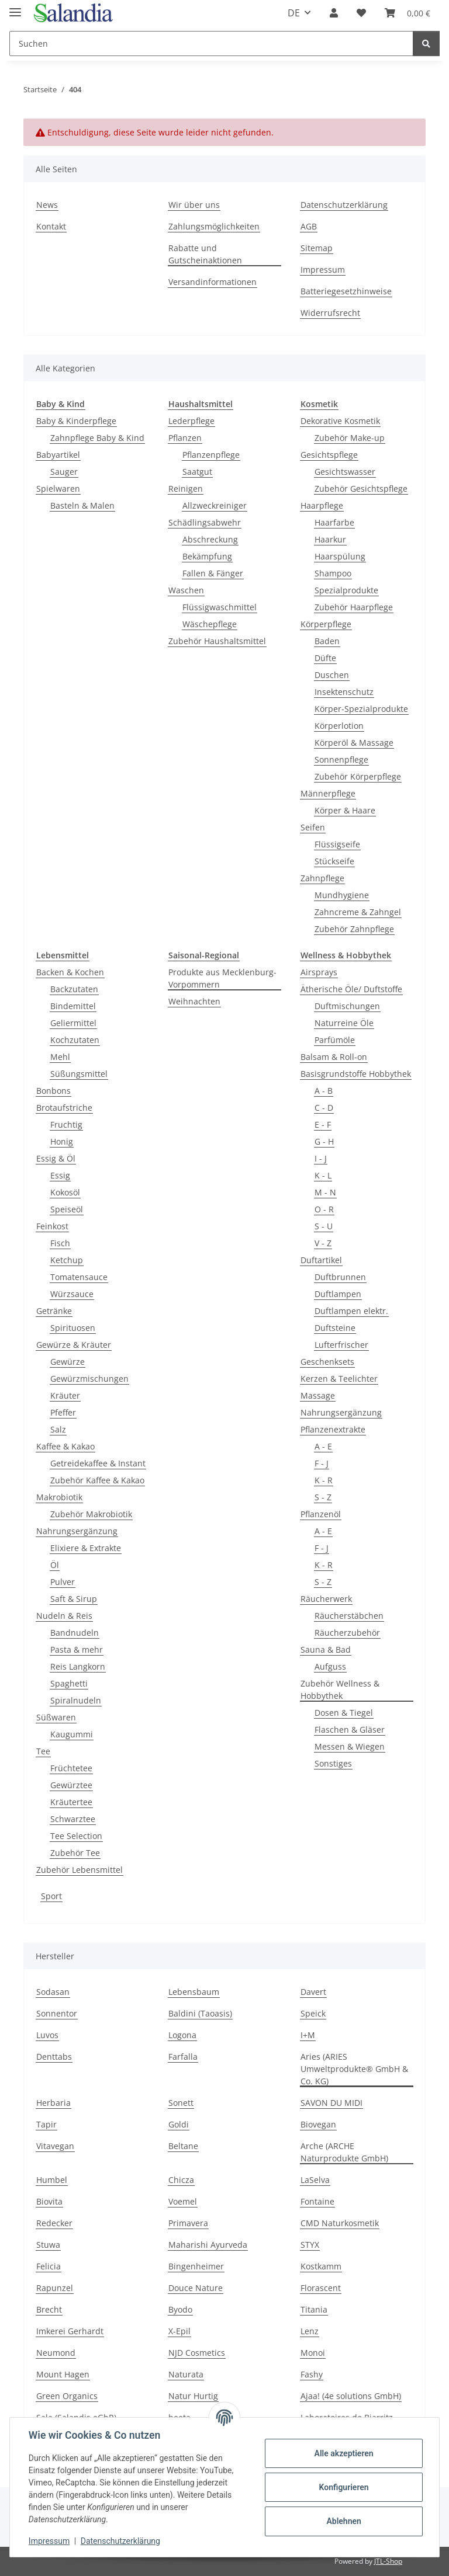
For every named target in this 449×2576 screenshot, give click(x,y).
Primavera (188, 2223)
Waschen (186, 590)
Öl (54, 1564)
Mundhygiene (342, 895)
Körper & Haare (345, 810)
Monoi (313, 2352)
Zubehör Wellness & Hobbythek (340, 1689)
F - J (322, 1463)
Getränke (54, 1310)
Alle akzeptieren (343, 2453)
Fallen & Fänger (212, 573)
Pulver (62, 1581)
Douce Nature (195, 2287)
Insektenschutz (344, 691)
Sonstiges (333, 1763)
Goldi (178, 2124)
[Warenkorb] (407, 13)
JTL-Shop (388, 2561)
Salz (58, 1429)
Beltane (183, 2145)
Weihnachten (194, 1001)
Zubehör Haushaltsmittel (217, 640)
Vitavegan (55, 2145)
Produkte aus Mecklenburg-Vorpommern (222, 978)
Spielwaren (58, 488)
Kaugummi (71, 1734)
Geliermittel (73, 1022)
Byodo (180, 2309)
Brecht (49, 2309)
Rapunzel (54, 2287)
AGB (309, 226)
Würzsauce (72, 1293)
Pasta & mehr (76, 1649)
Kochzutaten (74, 1039)
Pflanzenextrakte (333, 1429)
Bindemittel (73, 1005)
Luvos (47, 2034)
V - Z (323, 1243)
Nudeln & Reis (64, 1615)
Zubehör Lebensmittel (79, 1869)
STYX (310, 2244)
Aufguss (330, 1666)
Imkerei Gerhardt (69, 2331)
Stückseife (334, 861)
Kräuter (65, 1395)
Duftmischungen (347, 1005)
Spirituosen (72, 1327)
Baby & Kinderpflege (76, 420)
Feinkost (52, 1226)
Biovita (49, 2201)
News (47, 204)
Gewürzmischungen (89, 1378)
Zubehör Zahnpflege (354, 928)
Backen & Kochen (70, 972)
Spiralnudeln (75, 1700)
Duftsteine (335, 1327)
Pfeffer (63, 1412)
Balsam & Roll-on (334, 1056)
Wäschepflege (209, 624)
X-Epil (179, 2331)
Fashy (312, 2374)
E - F (323, 1124)
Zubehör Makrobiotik (91, 1514)
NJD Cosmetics (196, 2352)
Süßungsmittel (79, 1073)
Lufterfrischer (341, 1344)
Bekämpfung (207, 556)
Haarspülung (340, 556)
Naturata (185, 2374)
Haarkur (330, 539)
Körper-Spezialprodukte (361, 708)
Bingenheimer (196, 2266)
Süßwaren (56, 1717)
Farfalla (183, 2056)
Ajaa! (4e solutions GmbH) (351, 2395)
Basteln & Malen (82, 505)
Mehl (60, 1056)
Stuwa (48, 2244)
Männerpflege (328, 793)
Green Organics (67, 2395)
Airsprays (319, 972)
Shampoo (333, 573)
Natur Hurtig (193, 2395)
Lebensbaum (193, 1991)
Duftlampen (338, 1293)
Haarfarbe (334, 522)
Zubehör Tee (75, 1852)
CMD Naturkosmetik (340, 2223)
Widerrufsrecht (330, 312)
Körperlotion (339, 725)
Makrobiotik (59, 1497)
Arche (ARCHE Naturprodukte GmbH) (344, 2152)
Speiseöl (66, 1209)
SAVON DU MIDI (331, 2102)
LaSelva (315, 2179)
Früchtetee (71, 1768)
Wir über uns (194, 204)
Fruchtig (66, 1124)
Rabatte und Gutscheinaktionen (205, 254)
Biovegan (318, 2124)
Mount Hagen (62, 2374)
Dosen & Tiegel (344, 1712)
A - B (324, 1090)
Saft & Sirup (73, 1598)
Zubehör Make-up (350, 437)
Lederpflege (191, 420)
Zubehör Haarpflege (354, 607)
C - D (324, 1107)
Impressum (49, 2541)
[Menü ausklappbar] (15, 7)
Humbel (51, 2179)
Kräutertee (71, 1801)
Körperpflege (326, 624)
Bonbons (53, 1090)
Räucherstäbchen (349, 1615)
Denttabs (54, 2056)
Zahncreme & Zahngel (358, 911)
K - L (323, 1175)
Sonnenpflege (341, 759)
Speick (313, 2013)
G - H (324, 1141)
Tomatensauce (79, 1276)
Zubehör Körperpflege (358, 776)
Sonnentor (56, 2013)
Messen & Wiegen (350, 1746)
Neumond (55, 2352)
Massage (318, 1395)
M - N (325, 1192)
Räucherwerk (326, 1598)
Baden (327, 640)
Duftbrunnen (340, 1276)
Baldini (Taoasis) (200, 2013)
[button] (333, 13)
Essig (60, 1175)
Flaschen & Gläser (350, 1729)
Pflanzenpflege (211, 454)
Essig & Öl (55, 1158)
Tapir (46, 2124)
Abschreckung (210, 539)
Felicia (48, 2266)
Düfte (325, 657)
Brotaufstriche (64, 1107)
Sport (51, 1895)
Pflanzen (185, 437)
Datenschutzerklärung (120, 2541)
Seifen (313, 827)
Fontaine (317, 2201)
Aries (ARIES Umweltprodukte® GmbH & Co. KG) (354, 2069)
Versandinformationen (212, 281)
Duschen (332, 674)
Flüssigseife (337, 844)
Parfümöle (335, 1039)
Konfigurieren (343, 2487)
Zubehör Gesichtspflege (361, 488)
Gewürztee (71, 1785)
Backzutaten (74, 989)
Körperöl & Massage (354, 742)
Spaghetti (69, 1683)
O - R (324, 1209)
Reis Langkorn (77, 1666)
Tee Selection (76, 1835)
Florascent (321, 2287)
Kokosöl (65, 1192)
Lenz (310, 2331)
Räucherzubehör (347, 1632)
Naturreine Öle (344, 1022)
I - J (321, 1158)
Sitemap (317, 247)
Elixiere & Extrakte (85, 1547)
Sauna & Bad (326, 1649)
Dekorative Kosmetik (340, 420)
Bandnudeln (74, 1632)
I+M (308, 2034)
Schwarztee (72, 1818)
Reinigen (185, 488)
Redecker (54, 2223)
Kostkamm (321, 2266)
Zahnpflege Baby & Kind (97, 437)
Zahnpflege (322, 878)
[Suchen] (211, 43)
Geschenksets (327, 1361)
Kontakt (51, 226)
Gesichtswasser (345, 471)
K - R (324, 1480)
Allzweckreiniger (214, 505)
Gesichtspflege (329, 454)
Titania (314, 2309)
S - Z (323, 1497)
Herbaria (53, 2102)
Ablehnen (343, 2521)
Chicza (181, 2179)
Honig (61, 1141)
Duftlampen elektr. (351, 1310)
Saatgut (197, 471)
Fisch (60, 1243)
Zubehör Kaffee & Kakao (97, 1480)
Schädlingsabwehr (204, 522)
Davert (313, 1991)
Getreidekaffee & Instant (98, 1463)
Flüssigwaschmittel (219, 607)
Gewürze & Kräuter (73, 1344)
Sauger (64, 471)
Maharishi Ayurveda (207, 2244)
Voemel (182, 2201)
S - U (324, 1226)
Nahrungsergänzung (77, 1530)
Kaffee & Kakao (65, 1446)
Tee (43, 1751)
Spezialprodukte (346, 590)
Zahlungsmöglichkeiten (214, 226)
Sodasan (53, 1991)
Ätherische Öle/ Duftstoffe (351, 989)
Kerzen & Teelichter (339, 1378)
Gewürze (67, 1361)
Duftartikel (321, 1260)
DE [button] (294, 12)
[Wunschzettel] (361, 13)
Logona (182, 2034)
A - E (323, 1446)
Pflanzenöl (321, 1514)
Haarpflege (322, 505)
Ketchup (66, 1260)
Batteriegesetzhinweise (346, 291)
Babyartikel (58, 454)
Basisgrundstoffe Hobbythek (356, 1073)
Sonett (181, 2102)
